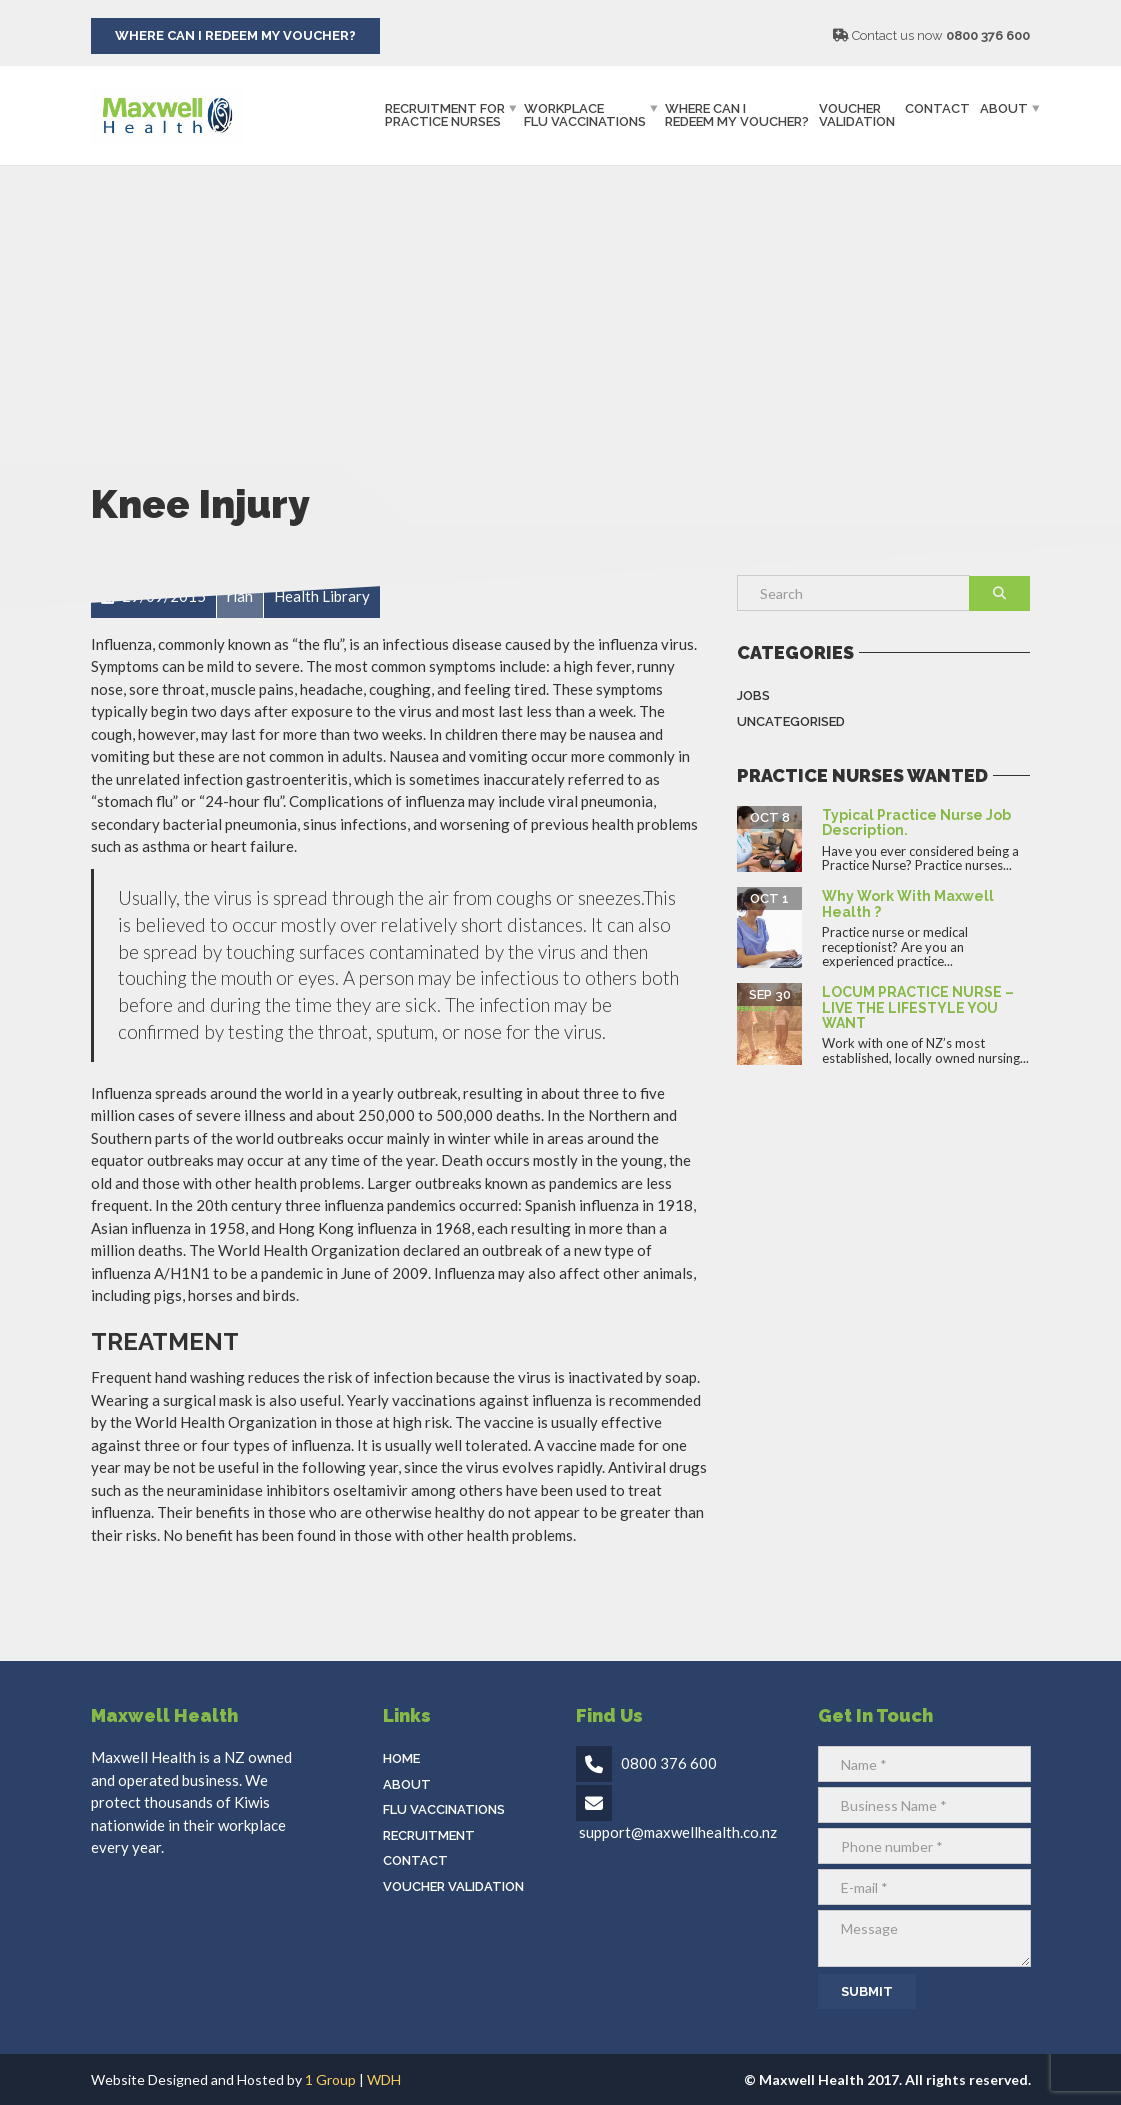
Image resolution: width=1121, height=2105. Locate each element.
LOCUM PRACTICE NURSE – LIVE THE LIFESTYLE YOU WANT (918, 1007)
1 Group (330, 2079)
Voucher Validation (857, 115)
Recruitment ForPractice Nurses (445, 115)
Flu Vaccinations (444, 1809)
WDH (384, 2079)
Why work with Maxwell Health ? (908, 903)
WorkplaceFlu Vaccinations (585, 115)
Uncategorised (791, 721)
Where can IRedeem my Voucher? (737, 115)
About (1004, 108)
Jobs (753, 695)
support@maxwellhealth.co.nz (678, 1832)
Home (401, 1758)
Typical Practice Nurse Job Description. (916, 822)
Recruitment (429, 1835)
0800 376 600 (988, 35)
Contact (937, 108)
